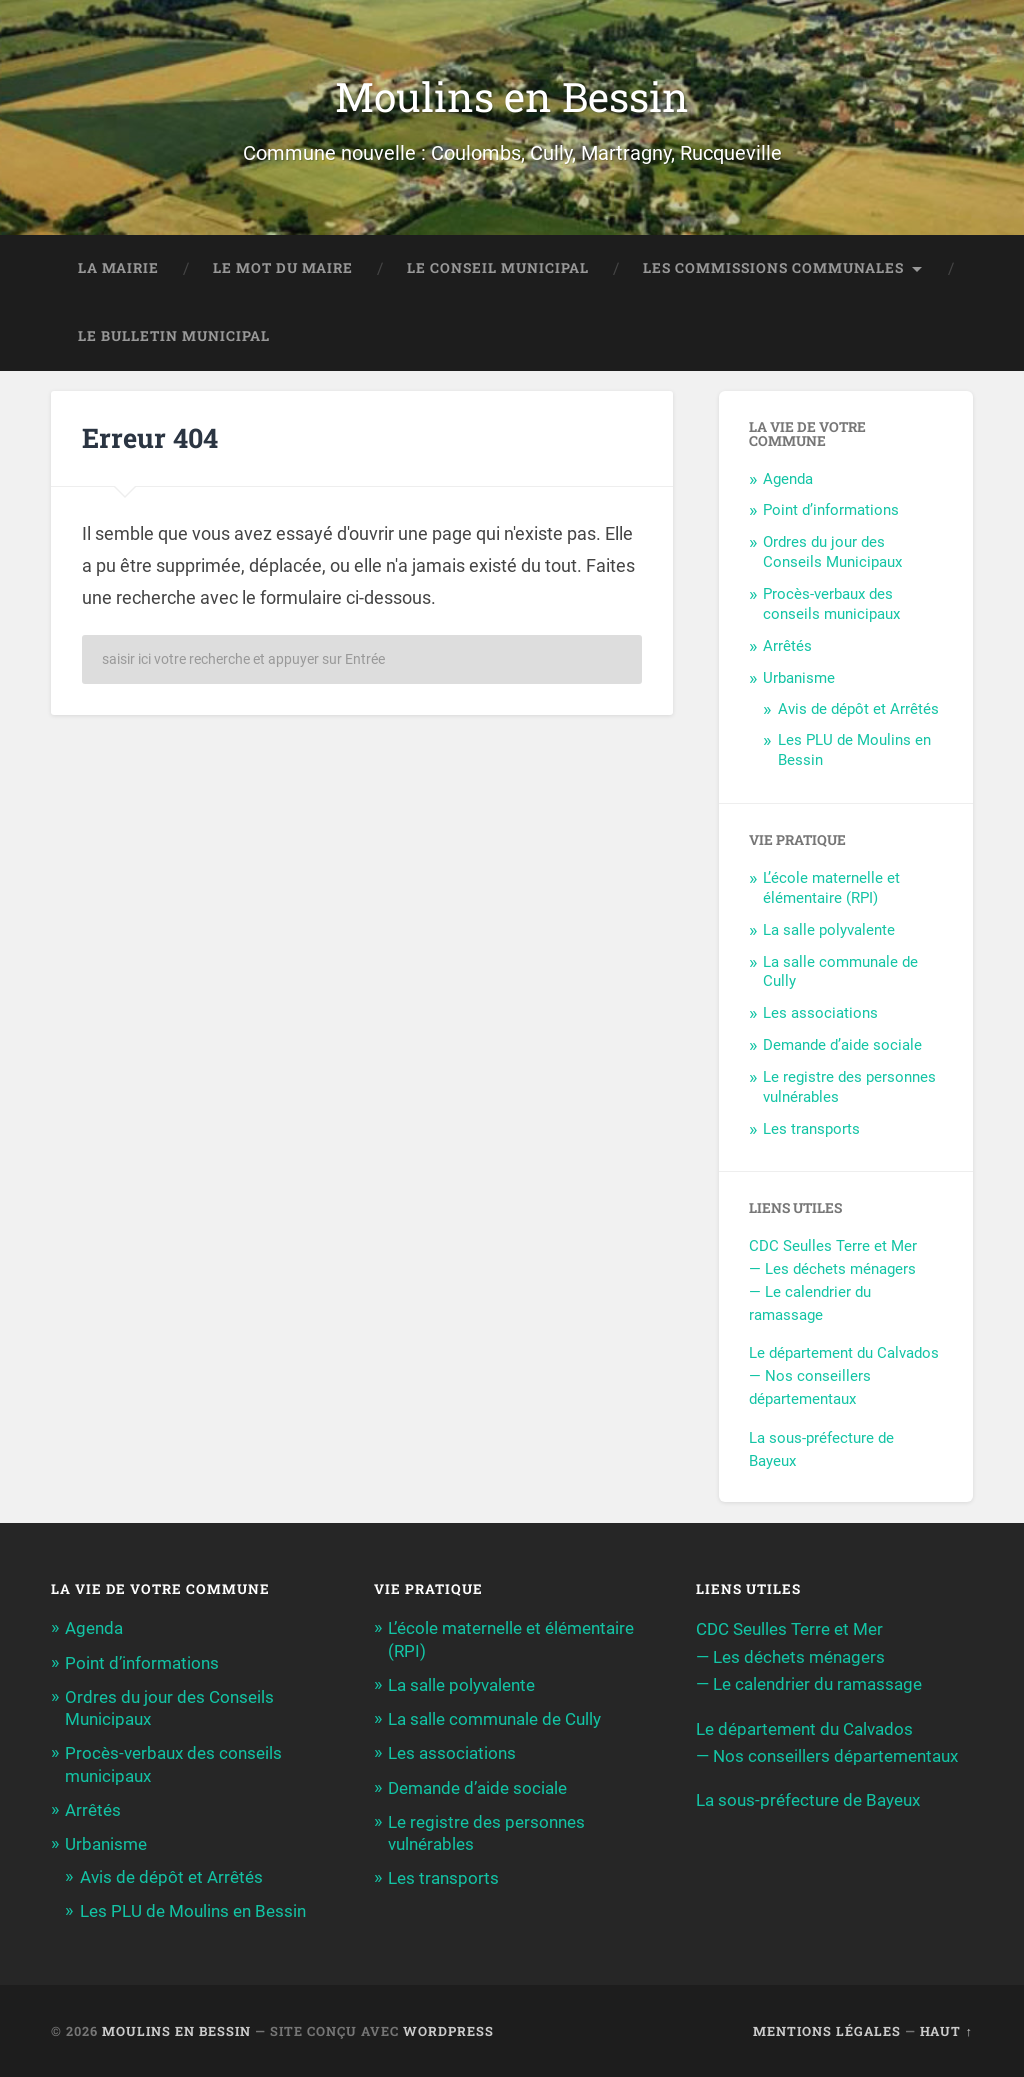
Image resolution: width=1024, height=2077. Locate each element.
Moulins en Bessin (512, 96)
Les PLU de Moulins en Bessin (193, 1911)
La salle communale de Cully (494, 1719)
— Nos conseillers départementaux (827, 1756)
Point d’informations (831, 510)
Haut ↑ (946, 2031)
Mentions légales (827, 2031)
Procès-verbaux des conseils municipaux (831, 604)
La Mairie (118, 268)
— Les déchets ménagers (832, 1269)
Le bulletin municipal (174, 336)
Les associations (820, 1013)
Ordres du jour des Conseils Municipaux (832, 552)
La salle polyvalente (829, 930)
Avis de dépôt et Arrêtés (858, 709)
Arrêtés (787, 646)
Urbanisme (799, 678)
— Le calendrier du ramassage (809, 1684)
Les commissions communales (773, 268)
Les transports (811, 1129)
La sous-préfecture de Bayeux (808, 1800)
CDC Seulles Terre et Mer (833, 1246)
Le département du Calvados (844, 1353)
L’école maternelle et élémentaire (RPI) (831, 888)
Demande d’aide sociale (842, 1045)
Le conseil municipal (498, 268)
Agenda (788, 479)
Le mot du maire (283, 268)
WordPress (448, 2031)
